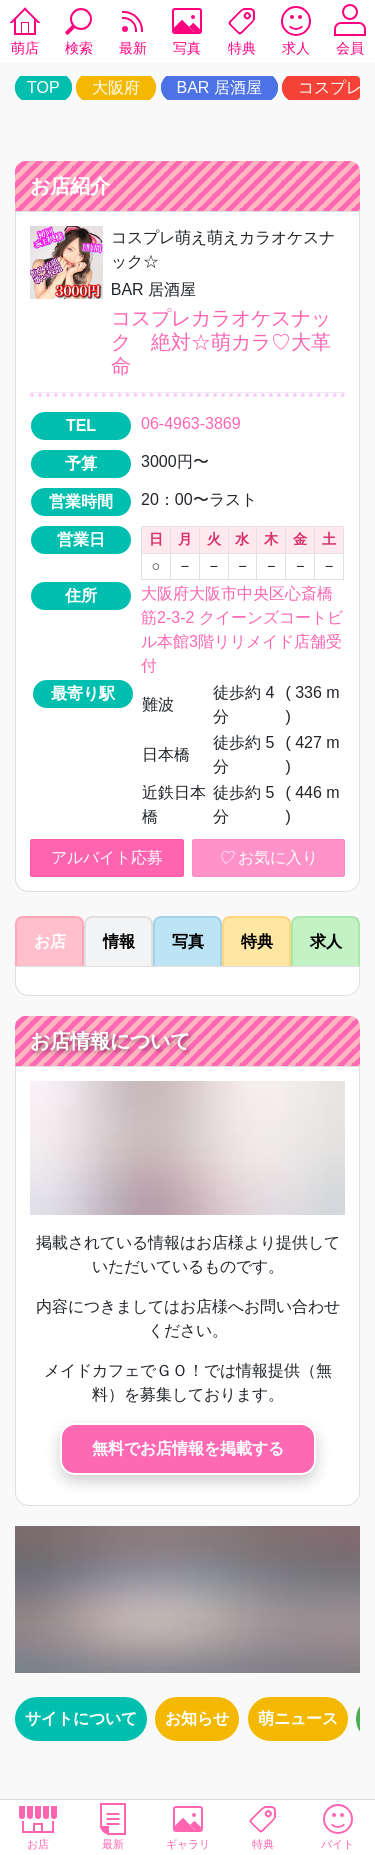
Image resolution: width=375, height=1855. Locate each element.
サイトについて (81, 1718)
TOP (43, 87)
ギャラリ (187, 1826)
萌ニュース (298, 1718)
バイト (337, 1826)
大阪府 (116, 87)
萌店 (25, 34)
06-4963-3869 (191, 423)
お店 (37, 1826)
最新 (133, 34)
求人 (296, 34)
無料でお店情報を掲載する (188, 1448)
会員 (350, 34)
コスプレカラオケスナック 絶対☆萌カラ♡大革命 (221, 342)
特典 (242, 34)
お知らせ (197, 1718)
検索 (79, 34)
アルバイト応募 (107, 857)
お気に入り (268, 858)
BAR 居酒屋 (219, 87)
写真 (187, 34)
